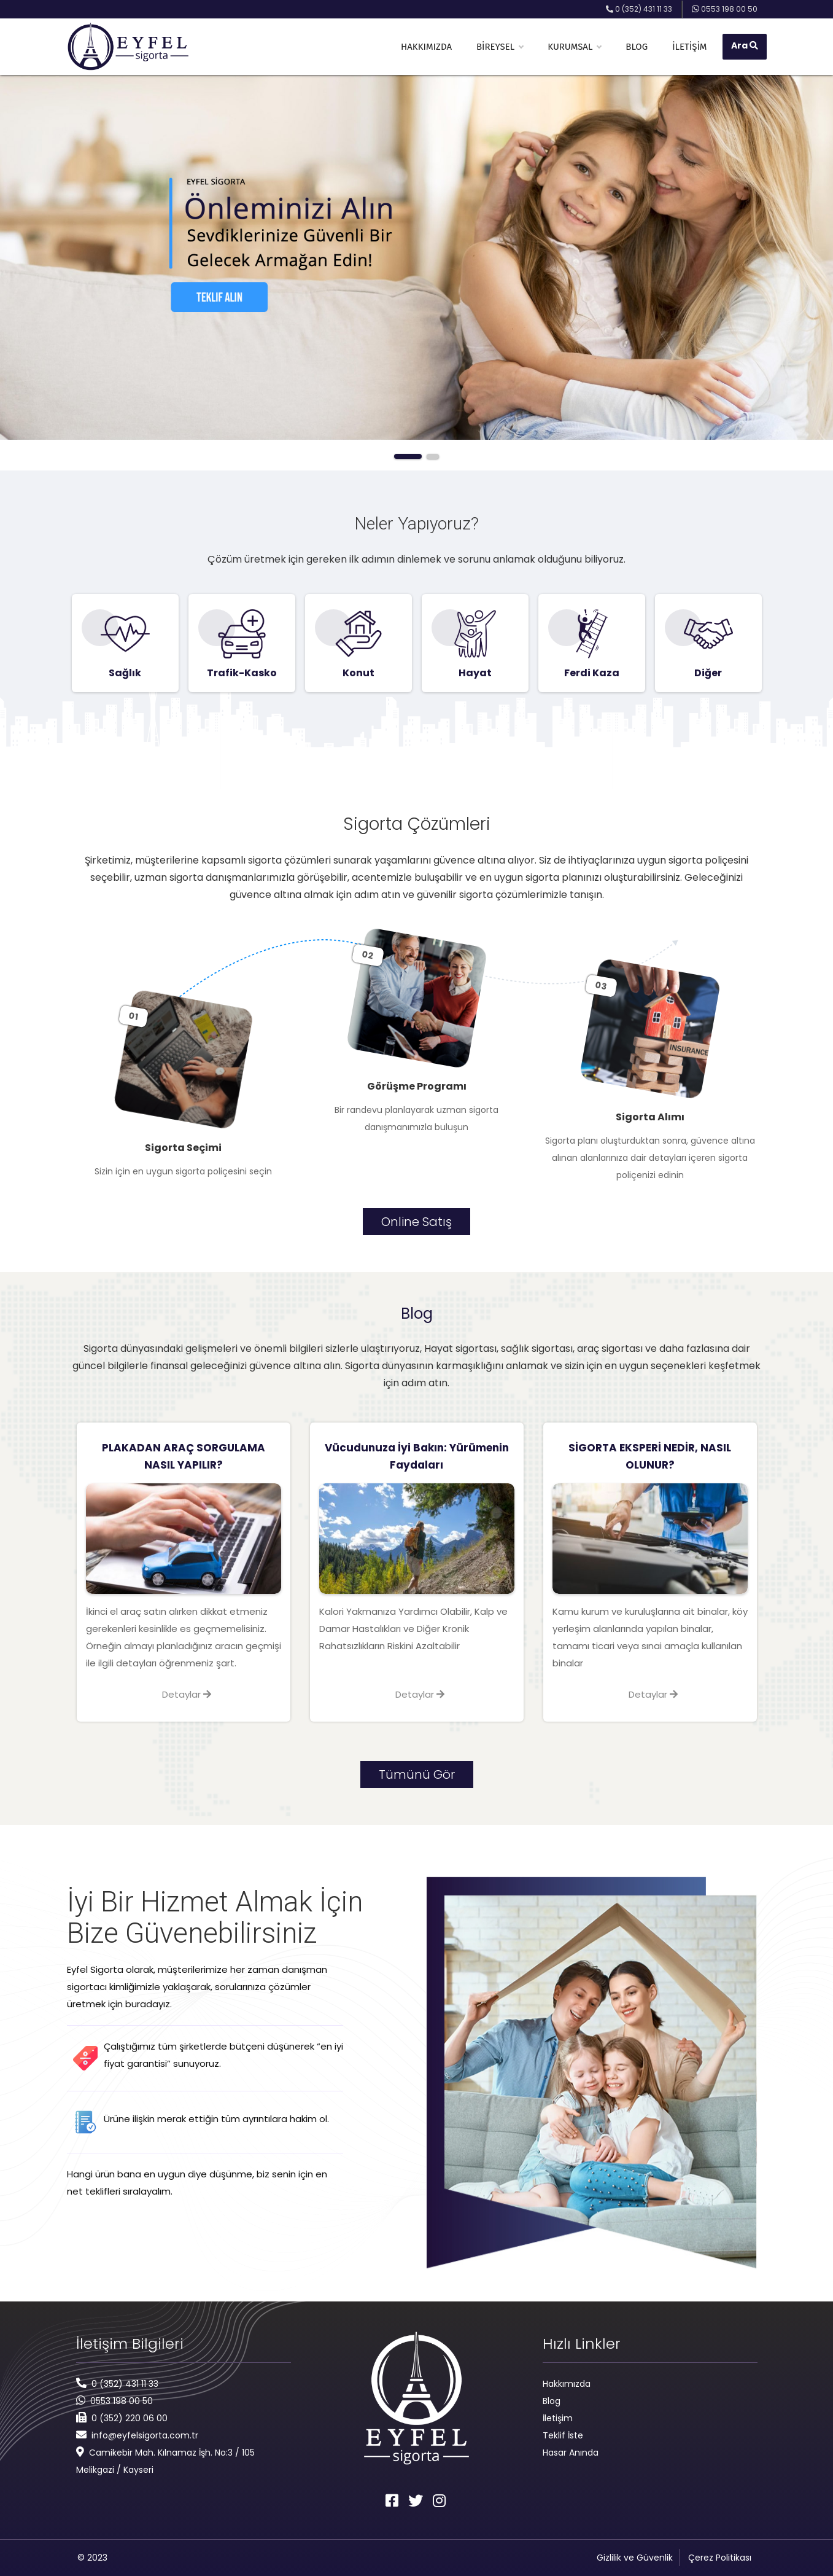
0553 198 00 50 (121, 2401)
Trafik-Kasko (242, 673)
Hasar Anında (571, 2452)
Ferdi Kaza (591, 673)
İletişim (689, 46)
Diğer (708, 673)
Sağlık (125, 673)
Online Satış (416, 1221)
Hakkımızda (426, 46)
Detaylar (186, 1694)
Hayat (475, 673)
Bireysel (499, 47)
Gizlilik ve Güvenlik (635, 2557)
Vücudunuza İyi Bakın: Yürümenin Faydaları (417, 1456)
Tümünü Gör (417, 1774)
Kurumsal (574, 47)
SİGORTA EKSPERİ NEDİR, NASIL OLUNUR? (649, 1456)
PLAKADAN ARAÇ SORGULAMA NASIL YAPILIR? (183, 1456)
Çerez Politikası (719, 2557)
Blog (637, 46)
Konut (358, 673)
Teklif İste (563, 2435)
